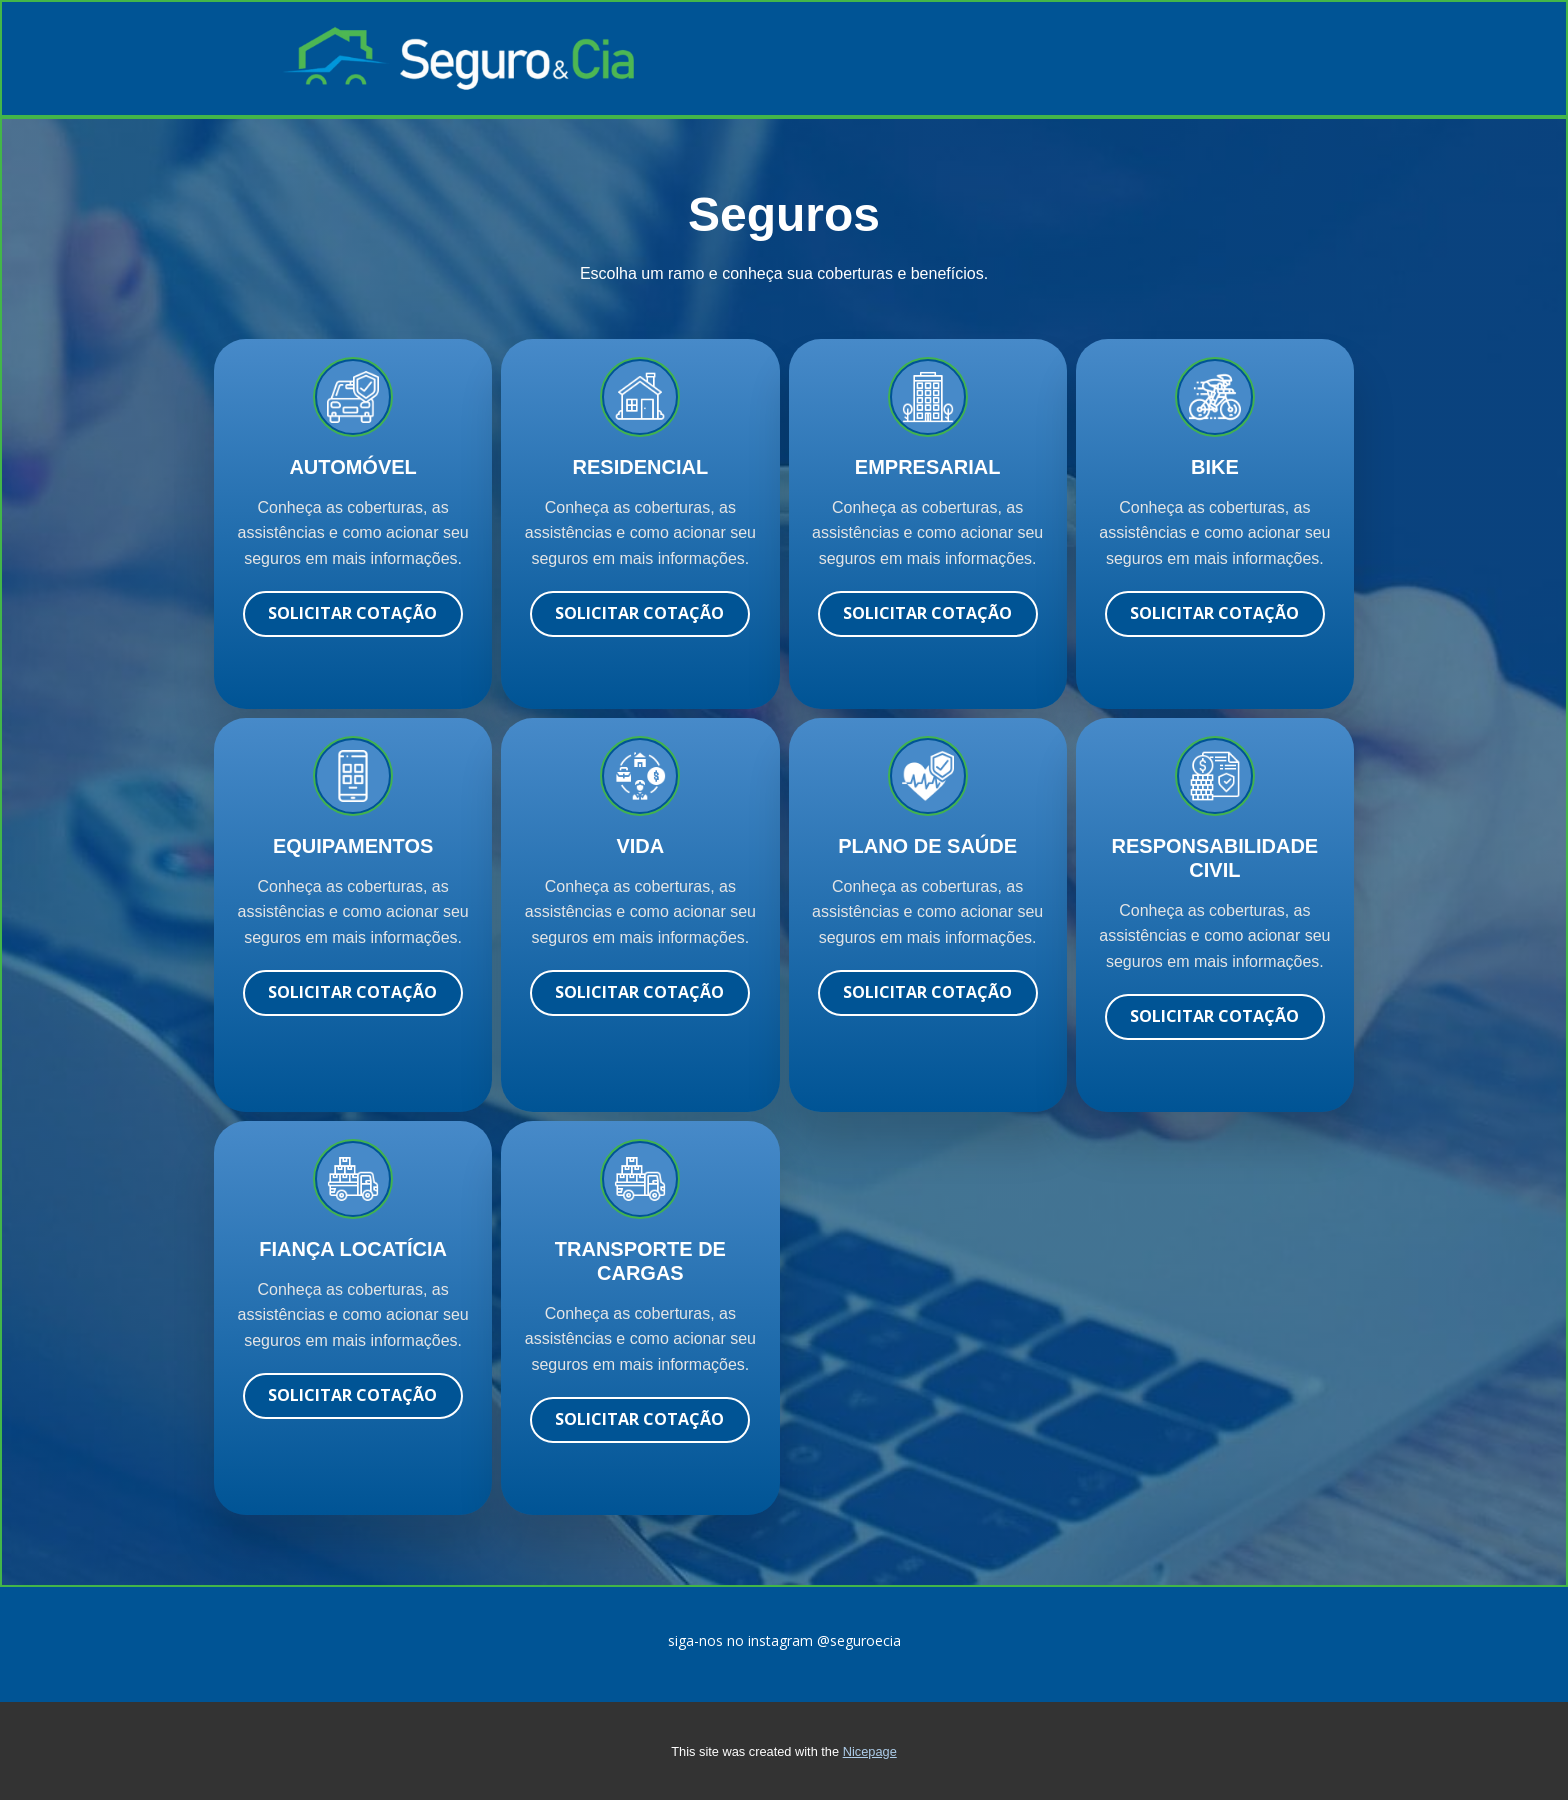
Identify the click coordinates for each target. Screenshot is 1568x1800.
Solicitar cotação (352, 613)
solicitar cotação (639, 613)
